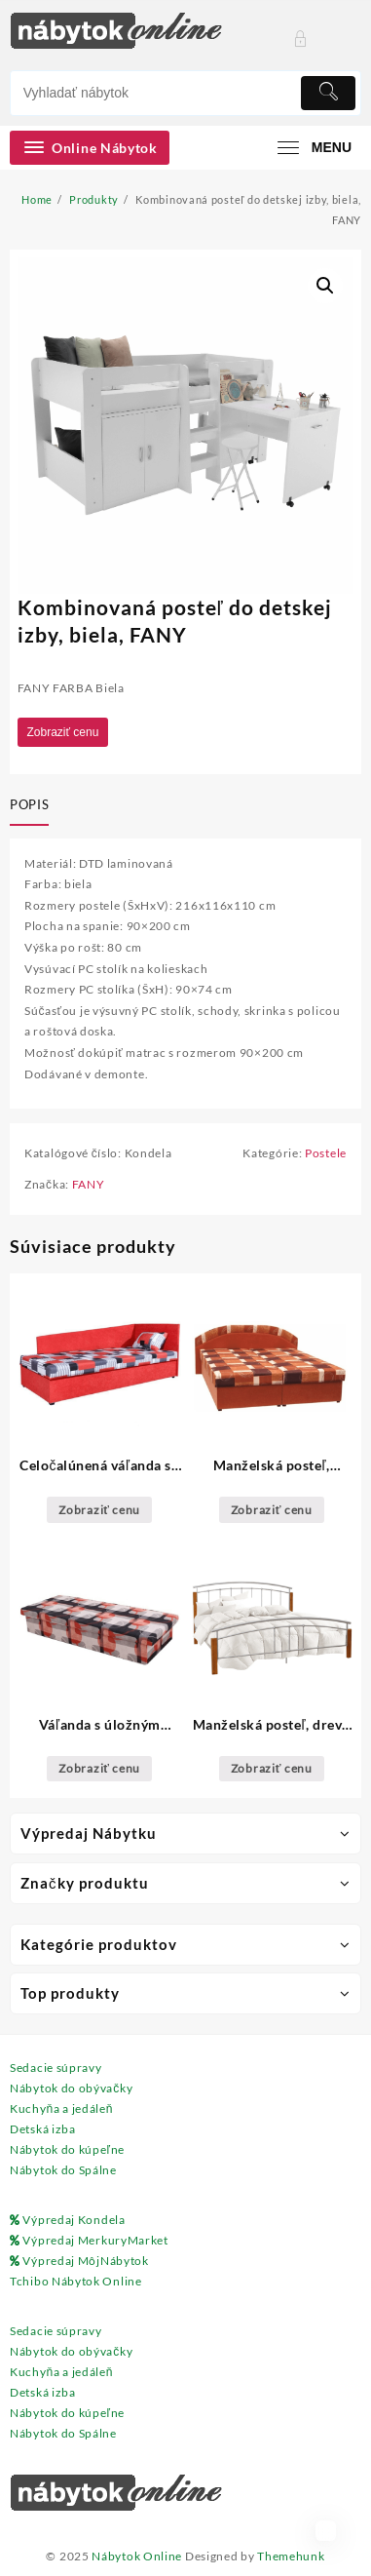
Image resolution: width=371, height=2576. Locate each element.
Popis (29, 804)
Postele (326, 1153)
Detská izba (43, 2129)
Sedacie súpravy (56, 2067)
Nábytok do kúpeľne (67, 2149)
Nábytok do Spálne (63, 2170)
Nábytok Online (137, 2556)
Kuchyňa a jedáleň (61, 2108)
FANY (88, 1184)
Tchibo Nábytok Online (76, 2281)
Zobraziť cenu (63, 732)
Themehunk (290, 2556)
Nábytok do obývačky (71, 2088)
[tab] (33, 806)
